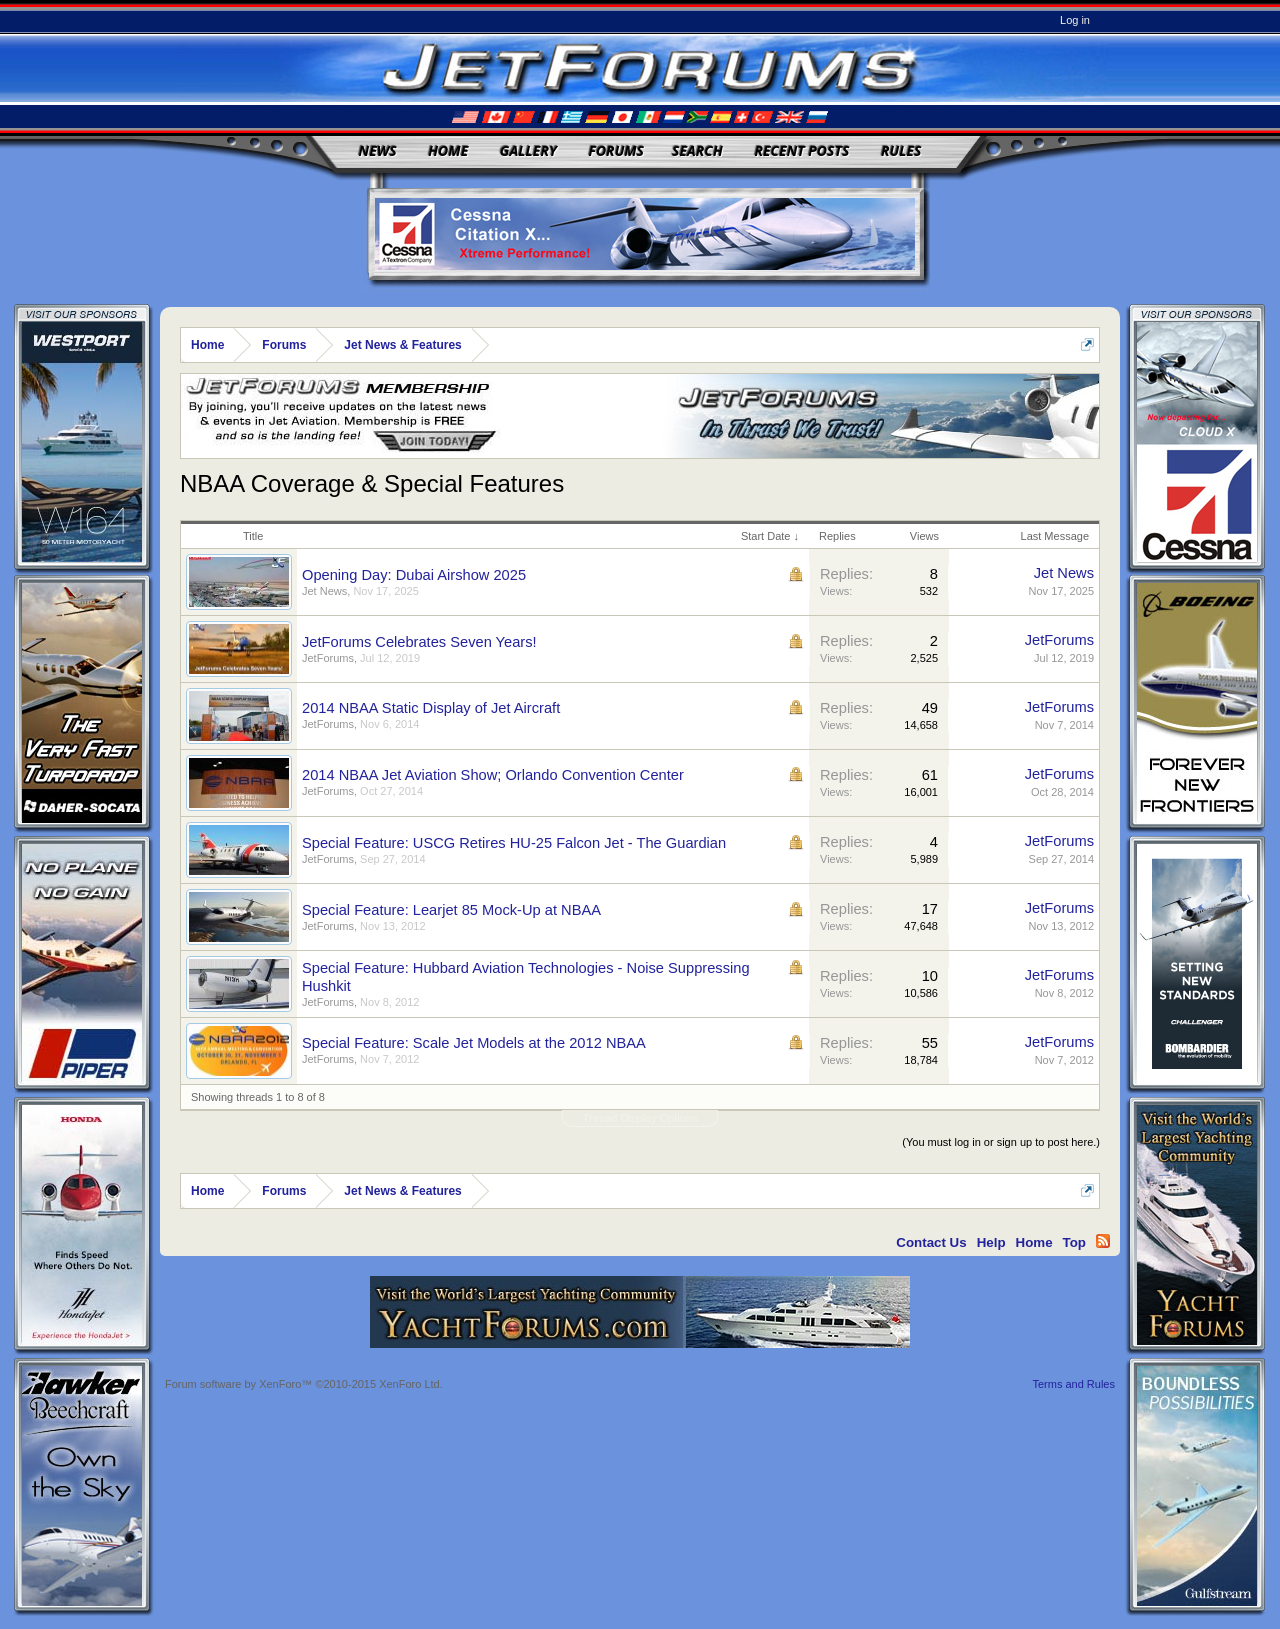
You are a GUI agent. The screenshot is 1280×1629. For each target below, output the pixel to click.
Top (1074, 1242)
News (378, 150)
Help (991, 1242)
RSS (1103, 1241)
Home (448, 150)
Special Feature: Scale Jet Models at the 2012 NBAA (474, 1043)
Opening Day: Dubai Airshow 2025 (414, 575)
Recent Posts (801, 150)
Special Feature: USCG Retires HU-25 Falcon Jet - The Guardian (514, 843)
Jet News (324, 591)
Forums (616, 150)
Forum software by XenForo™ (304, 1384)
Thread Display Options (640, 1118)
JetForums (328, 658)
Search (697, 150)
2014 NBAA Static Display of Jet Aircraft (431, 708)
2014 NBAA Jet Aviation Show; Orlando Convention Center (493, 775)
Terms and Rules (1073, 1384)
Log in (1075, 20)
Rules (901, 150)
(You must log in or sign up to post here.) (1001, 1142)
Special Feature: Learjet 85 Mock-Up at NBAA (451, 910)
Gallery (528, 150)
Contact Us (931, 1242)
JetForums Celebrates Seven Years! (419, 642)
